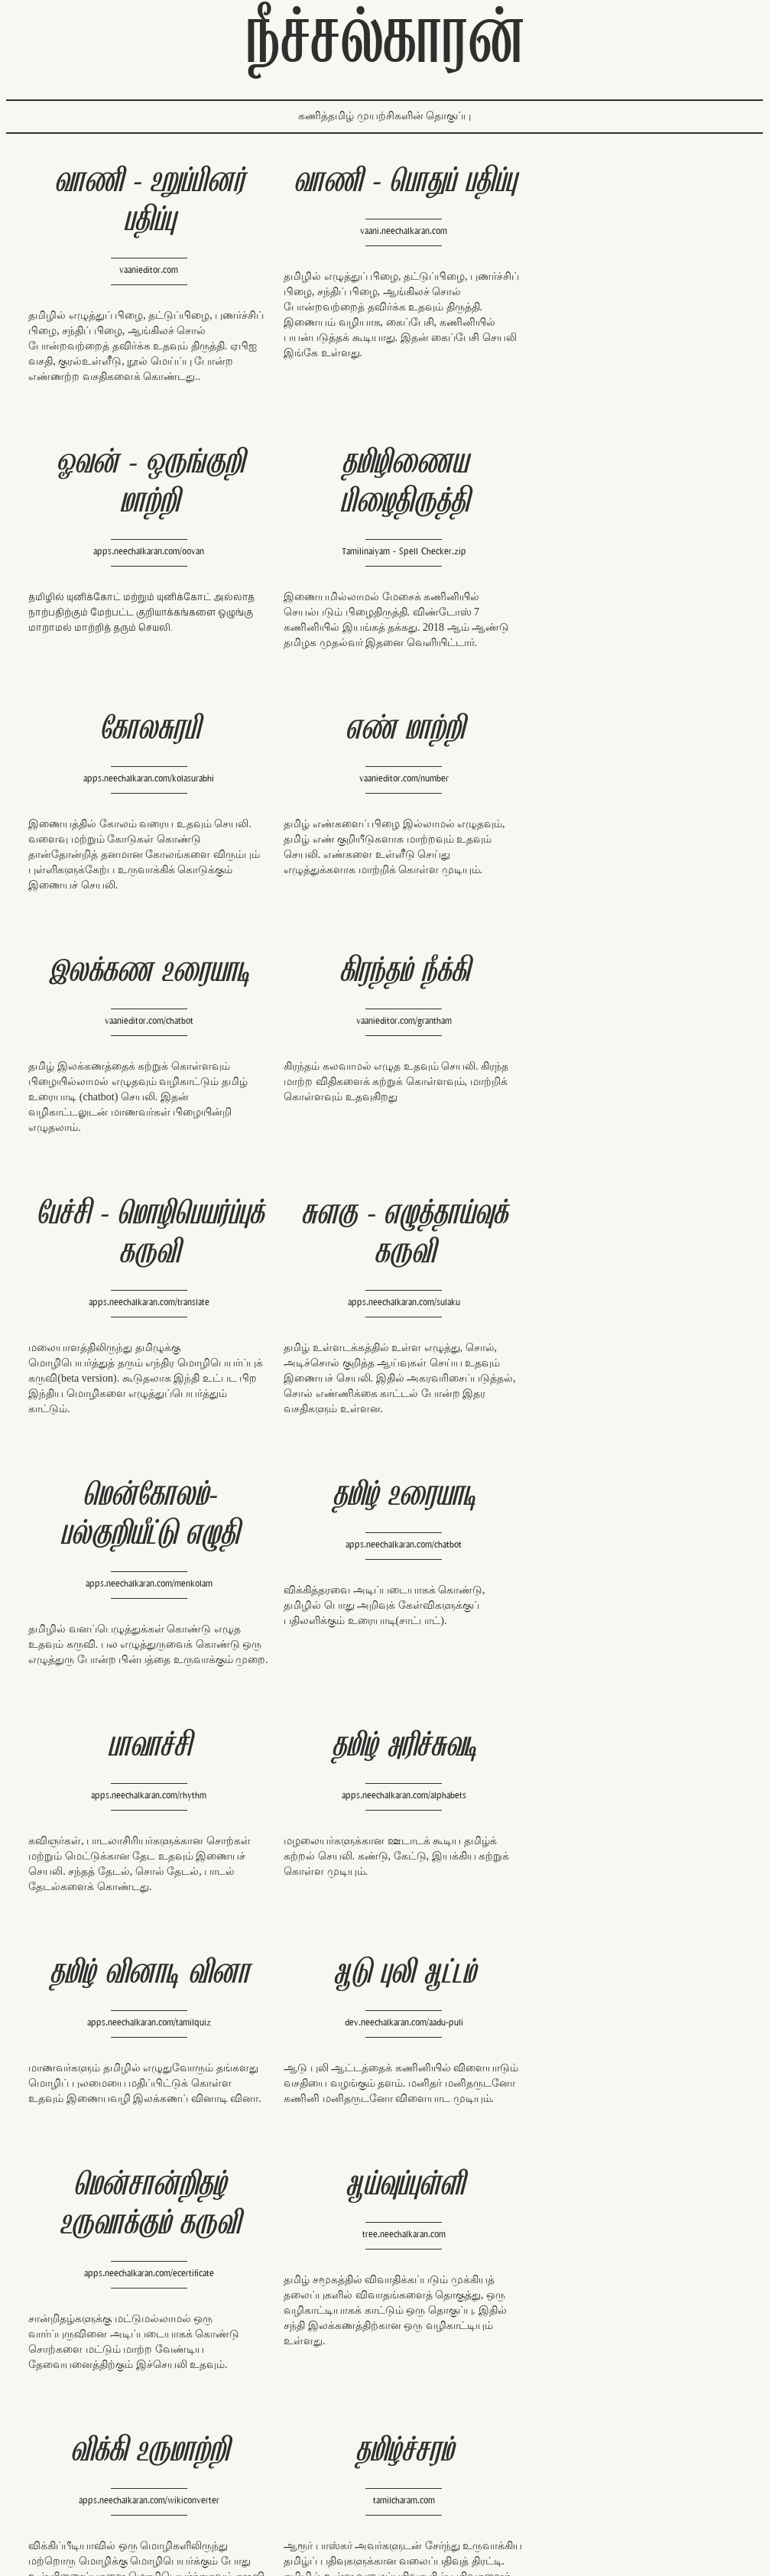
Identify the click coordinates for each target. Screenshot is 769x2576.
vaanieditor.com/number (622, 527)
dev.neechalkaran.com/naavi (622, 2161)
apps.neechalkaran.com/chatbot (623, 1090)
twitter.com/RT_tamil (314, 2478)
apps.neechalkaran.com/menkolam (382, 1129)
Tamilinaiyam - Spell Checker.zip (141, 566)
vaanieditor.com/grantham (382, 809)
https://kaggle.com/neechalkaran (580, 2480)
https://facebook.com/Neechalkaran (587, 2434)
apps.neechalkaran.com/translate (623, 848)
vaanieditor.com (141, 270)
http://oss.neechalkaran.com (141, 2389)
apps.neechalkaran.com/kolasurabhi (382, 527)
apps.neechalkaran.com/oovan (621, 270)
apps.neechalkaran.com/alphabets (382, 1372)
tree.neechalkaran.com (622, 1599)
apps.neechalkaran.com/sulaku (142, 1129)
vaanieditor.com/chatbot (142, 809)
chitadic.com (142, 2122)
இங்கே (374, 353)
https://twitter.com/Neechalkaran (581, 2449)
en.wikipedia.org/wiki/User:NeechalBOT (355, 2463)
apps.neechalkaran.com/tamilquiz (623, 1372)
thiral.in (622, 1865)
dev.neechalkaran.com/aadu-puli (142, 1599)
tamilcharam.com (383, 1865)
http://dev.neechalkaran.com (384, 2432)
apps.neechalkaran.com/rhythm (142, 1372)
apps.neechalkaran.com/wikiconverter (142, 1865)
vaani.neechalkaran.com (381, 231)
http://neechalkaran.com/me (570, 2464)
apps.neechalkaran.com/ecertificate (382, 1638)
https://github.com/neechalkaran (579, 2495)
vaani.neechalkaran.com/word (382, 2122)
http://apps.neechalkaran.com (333, 2447)
